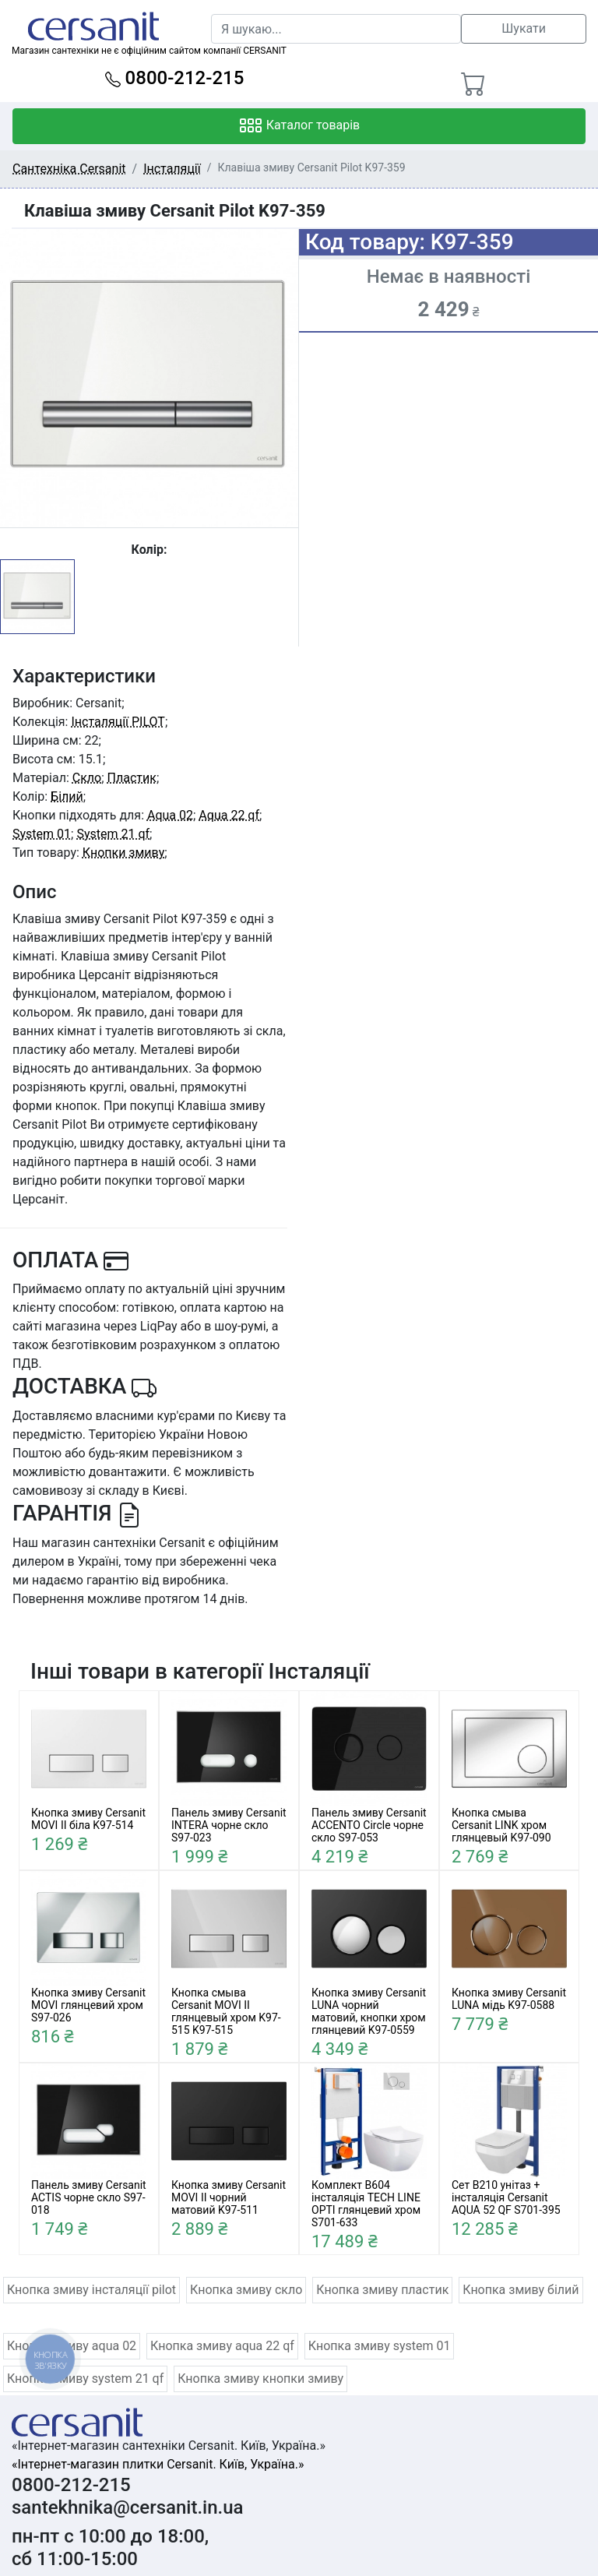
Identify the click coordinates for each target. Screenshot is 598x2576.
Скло (86, 777)
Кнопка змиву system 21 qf (85, 2378)
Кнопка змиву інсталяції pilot (91, 2289)
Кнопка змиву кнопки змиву (260, 2378)
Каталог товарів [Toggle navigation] (299, 126)
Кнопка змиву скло (246, 2289)
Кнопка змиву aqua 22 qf (222, 2345)
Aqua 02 (170, 815)
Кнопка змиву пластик (382, 2289)
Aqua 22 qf (229, 815)
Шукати (523, 28)
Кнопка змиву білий (521, 2289)
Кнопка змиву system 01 (379, 2345)
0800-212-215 (174, 78)
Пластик (132, 777)
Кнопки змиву (123, 852)
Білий (67, 796)
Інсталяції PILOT (117, 721)
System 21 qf (113, 833)
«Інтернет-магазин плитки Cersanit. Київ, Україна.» (158, 2464)
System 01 (41, 833)
